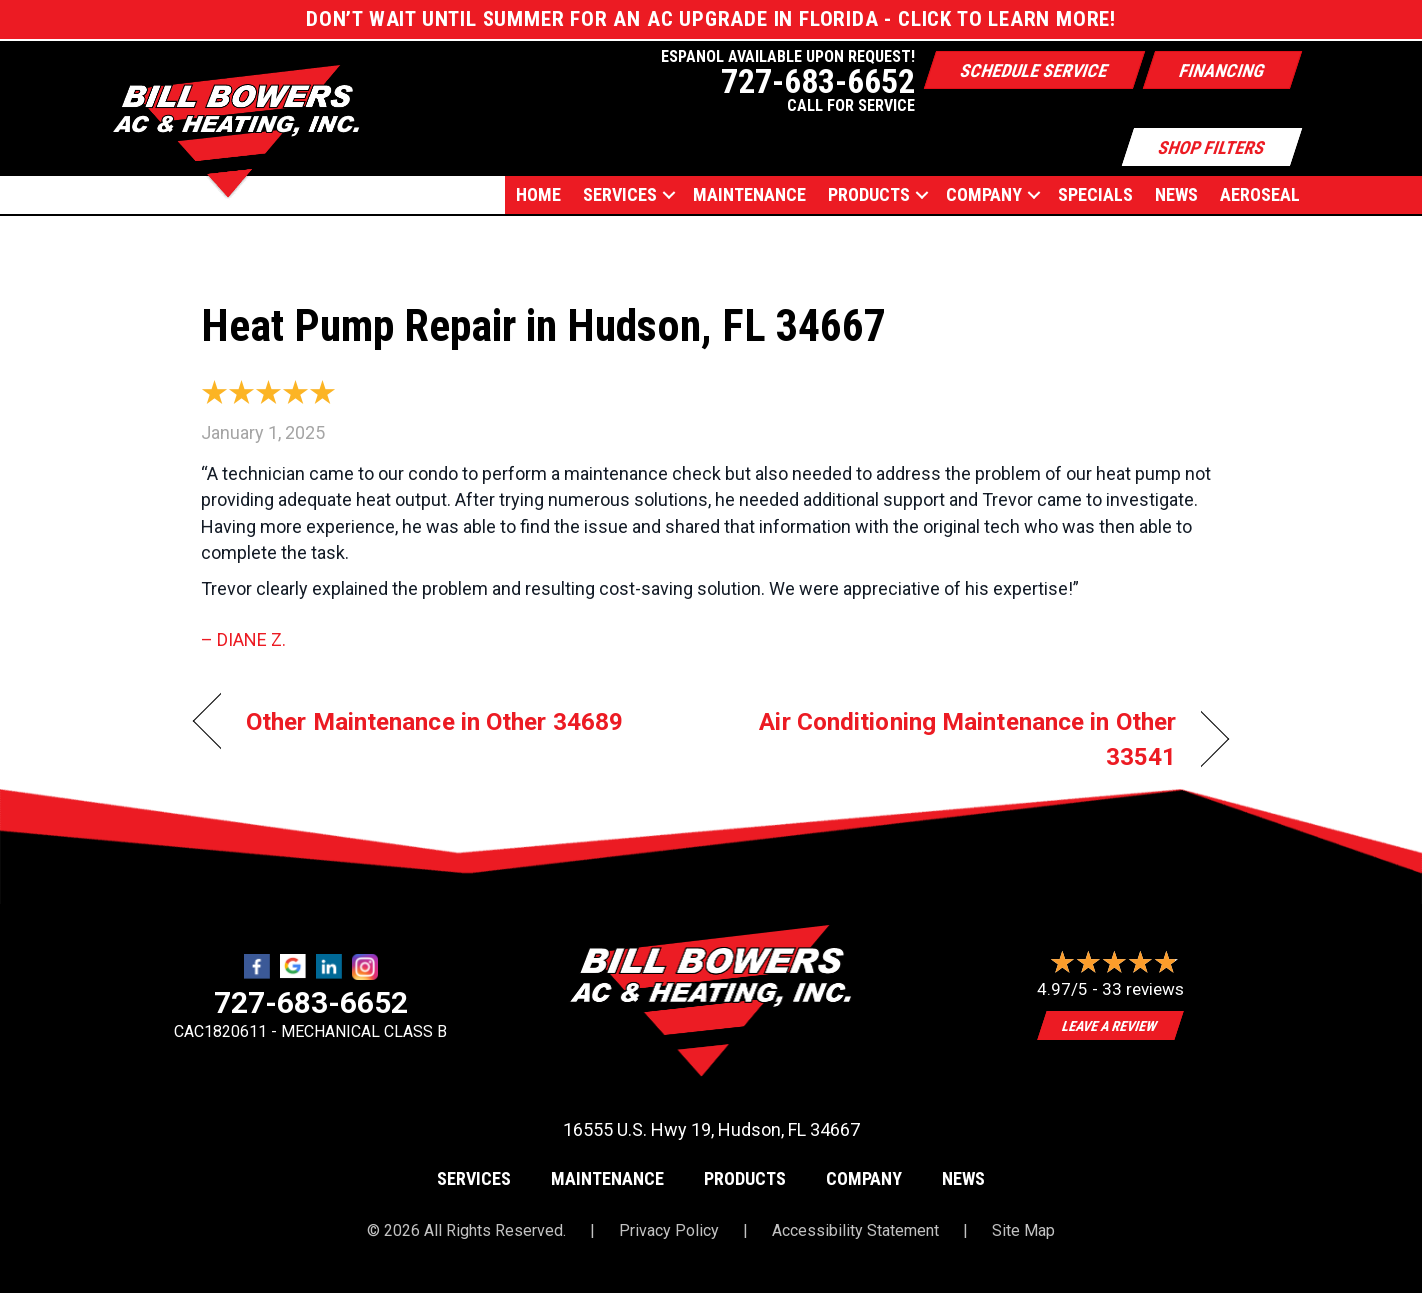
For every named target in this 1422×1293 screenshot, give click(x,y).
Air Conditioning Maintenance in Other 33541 (959, 739)
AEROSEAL (1260, 194)
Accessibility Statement (855, 1230)
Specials (1095, 194)
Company (984, 194)
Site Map (1023, 1230)
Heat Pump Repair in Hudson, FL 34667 (543, 326)
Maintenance (749, 194)
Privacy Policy (669, 1230)
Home (538, 194)
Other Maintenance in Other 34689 (434, 721)
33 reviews (1143, 989)
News (1176, 194)
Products (869, 194)
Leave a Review (1111, 1026)
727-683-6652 (311, 1002)
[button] (669, 195)
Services (620, 194)
